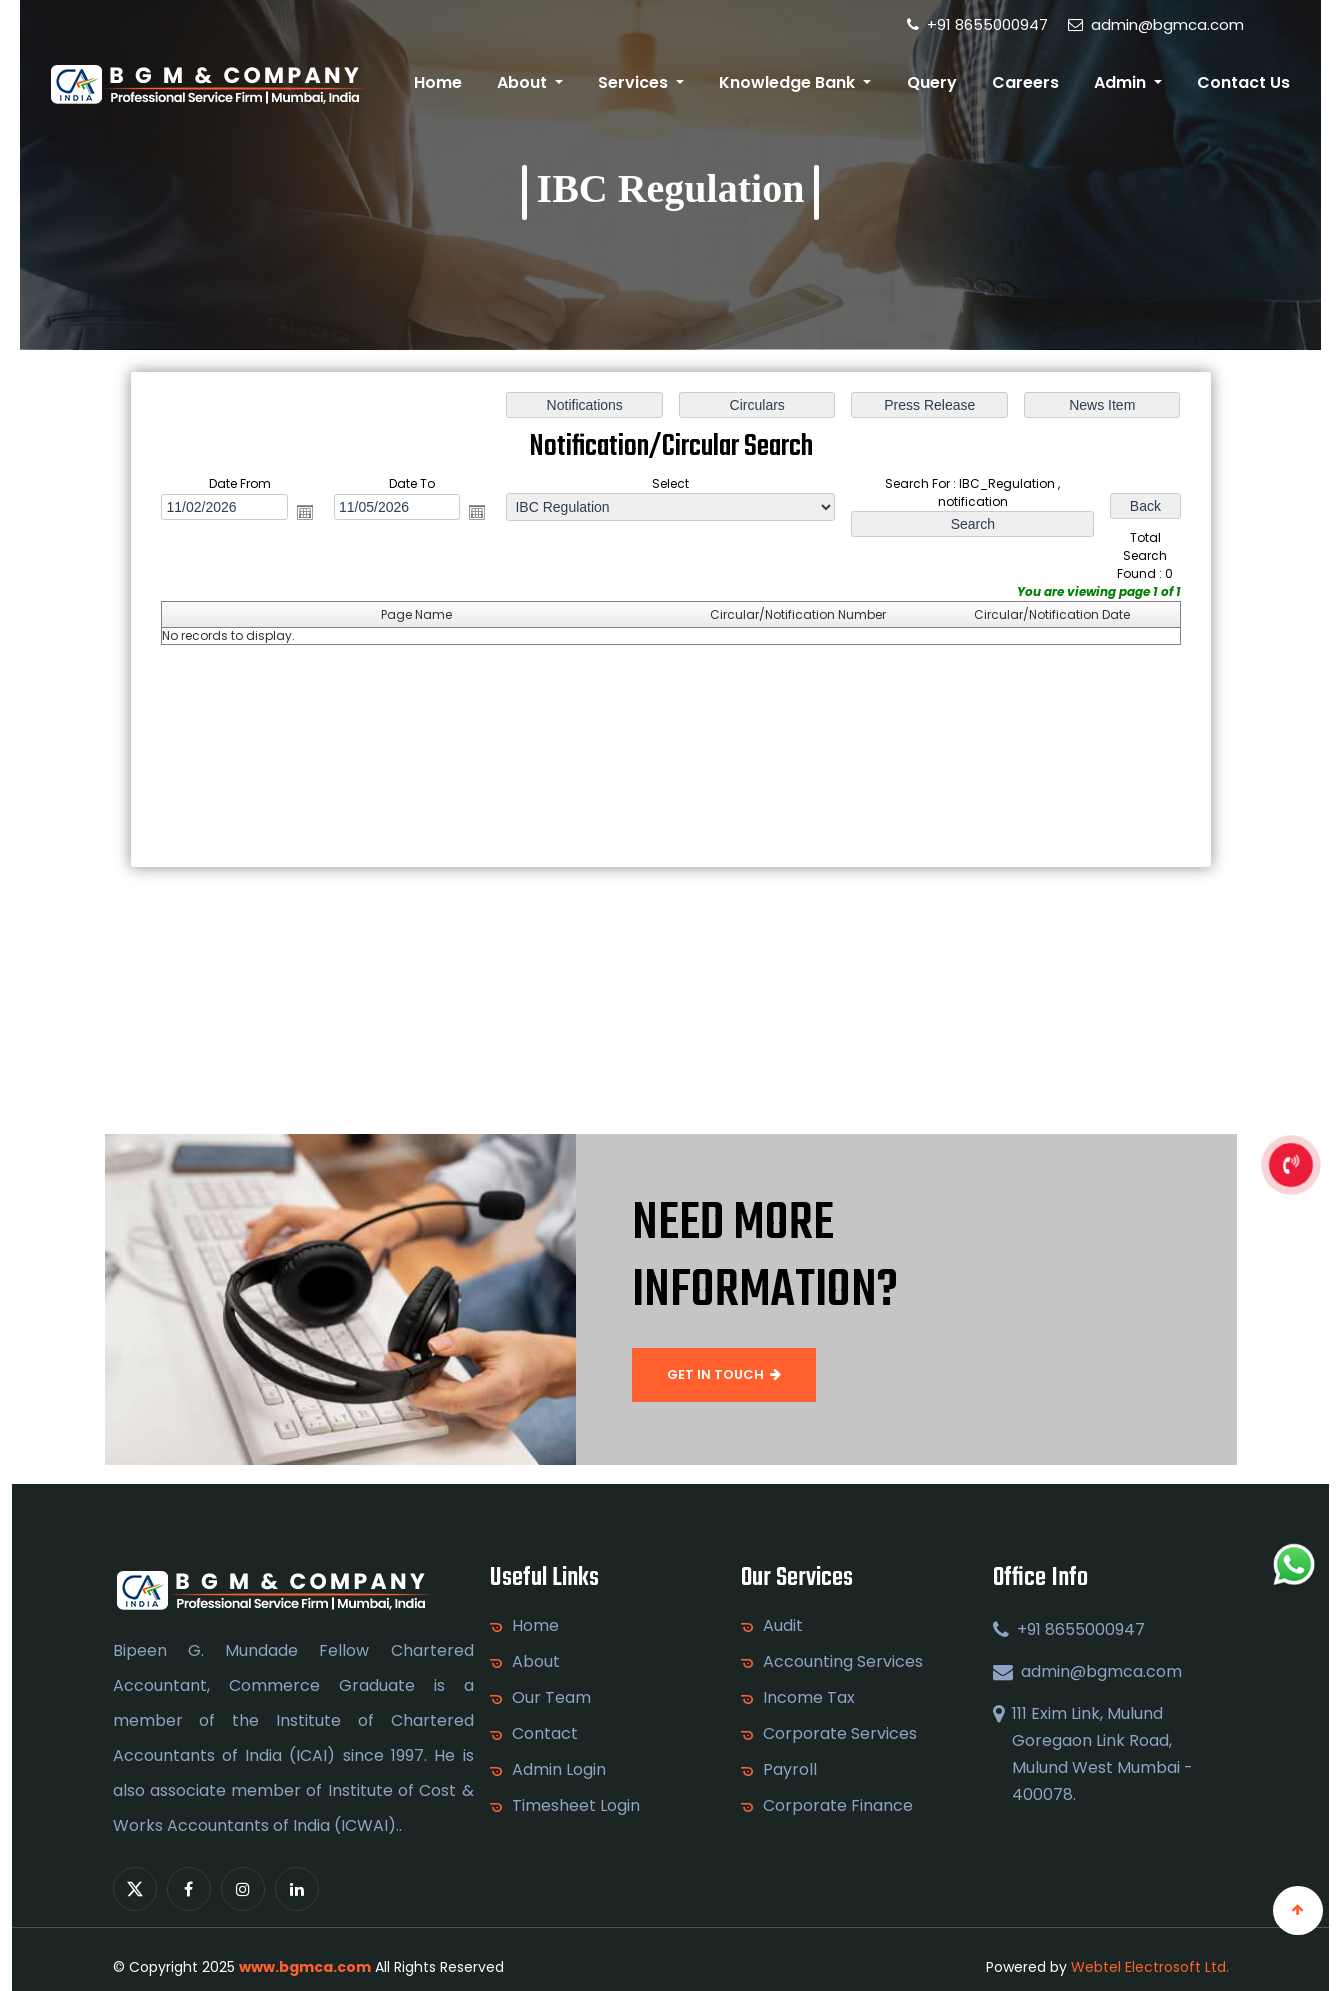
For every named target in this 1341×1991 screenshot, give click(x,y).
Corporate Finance (838, 1806)
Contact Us (1243, 82)
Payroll (790, 1770)
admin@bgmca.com (1156, 24)
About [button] (524, 82)
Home (438, 82)
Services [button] (635, 82)
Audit (783, 1626)
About (536, 1662)
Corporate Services (840, 1734)
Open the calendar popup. (304, 512)
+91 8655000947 (977, 24)
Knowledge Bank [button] (789, 82)
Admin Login (559, 1770)
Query (932, 82)
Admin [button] (1122, 82)
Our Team (551, 1698)
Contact (545, 1734)
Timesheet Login (576, 1806)
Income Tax (809, 1698)
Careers (1025, 82)
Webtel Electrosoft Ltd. (1150, 1967)
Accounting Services (843, 1662)
